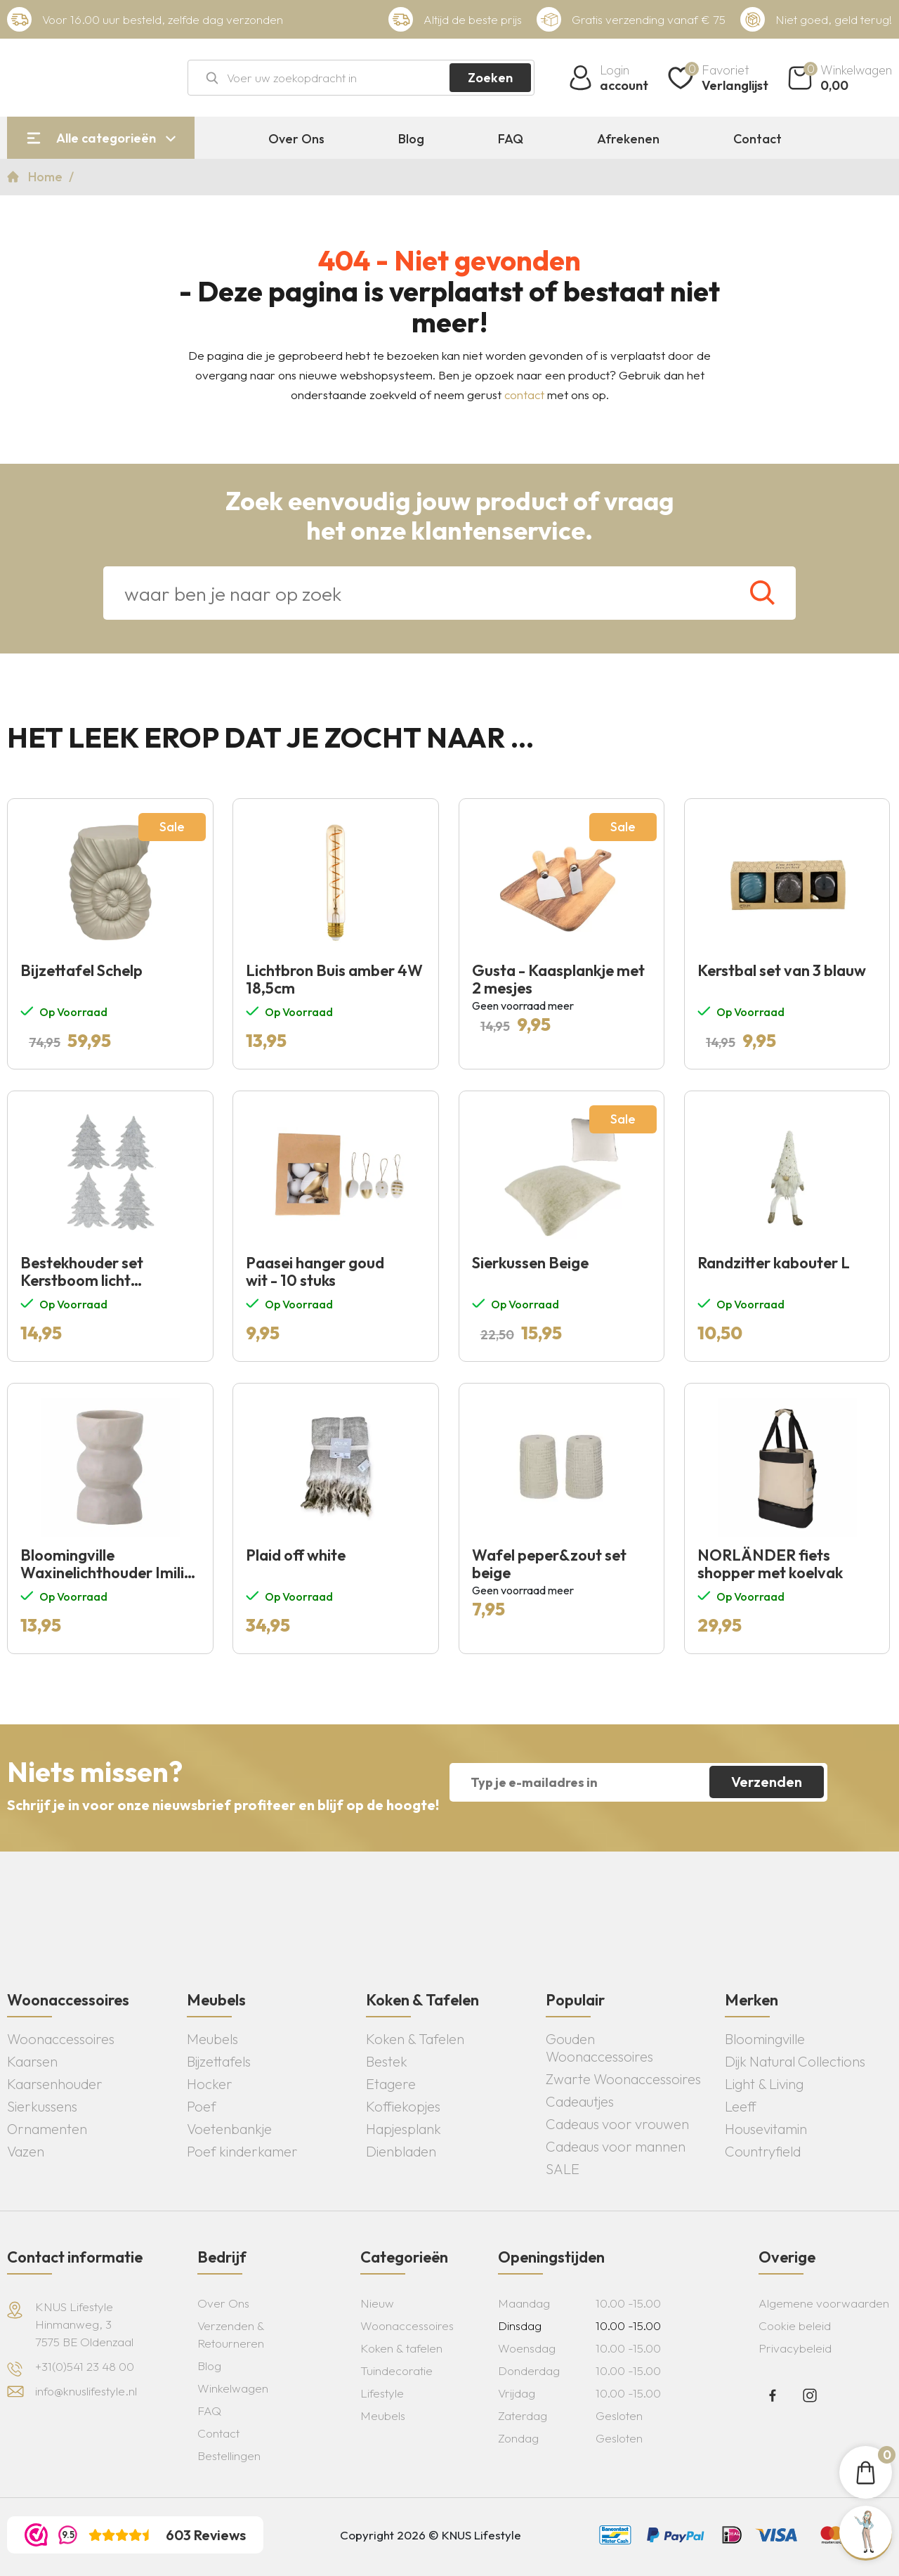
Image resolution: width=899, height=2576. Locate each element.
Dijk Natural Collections (795, 2061)
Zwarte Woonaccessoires (623, 2079)
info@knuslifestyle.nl (86, 2390)
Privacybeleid (795, 2348)
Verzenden (766, 1781)
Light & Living (764, 2084)
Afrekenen (628, 139)
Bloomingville (765, 2039)
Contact (757, 139)
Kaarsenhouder (55, 2084)
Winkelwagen (232, 2388)
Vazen (25, 2151)
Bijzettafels (219, 2061)
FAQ (510, 139)
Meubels (212, 2039)
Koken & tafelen (401, 2348)
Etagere (391, 2084)
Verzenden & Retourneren (230, 2334)
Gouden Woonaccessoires (599, 2047)
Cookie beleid (795, 2325)
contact (524, 394)
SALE (562, 2169)
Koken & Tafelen (415, 2039)
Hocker (209, 2084)
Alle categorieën (106, 138)
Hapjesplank (403, 2129)
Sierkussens (42, 2106)
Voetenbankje (229, 2129)
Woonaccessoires (60, 2039)
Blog (411, 139)
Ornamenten (47, 2129)
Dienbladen (401, 2151)
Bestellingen (229, 2455)
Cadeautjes (580, 2101)
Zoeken (490, 78)
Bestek (386, 2061)
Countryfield (763, 2151)
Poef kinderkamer (242, 2151)
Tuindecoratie (396, 2370)
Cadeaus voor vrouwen (617, 2124)
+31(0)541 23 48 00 (84, 2366)
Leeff (740, 2106)
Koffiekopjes (403, 2106)
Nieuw (377, 2303)
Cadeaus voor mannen (615, 2146)
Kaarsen (32, 2061)
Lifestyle (382, 2393)
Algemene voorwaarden (824, 2303)
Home (46, 177)
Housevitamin (766, 2129)
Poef (201, 2106)
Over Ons (296, 139)
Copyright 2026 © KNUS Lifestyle (430, 2535)
